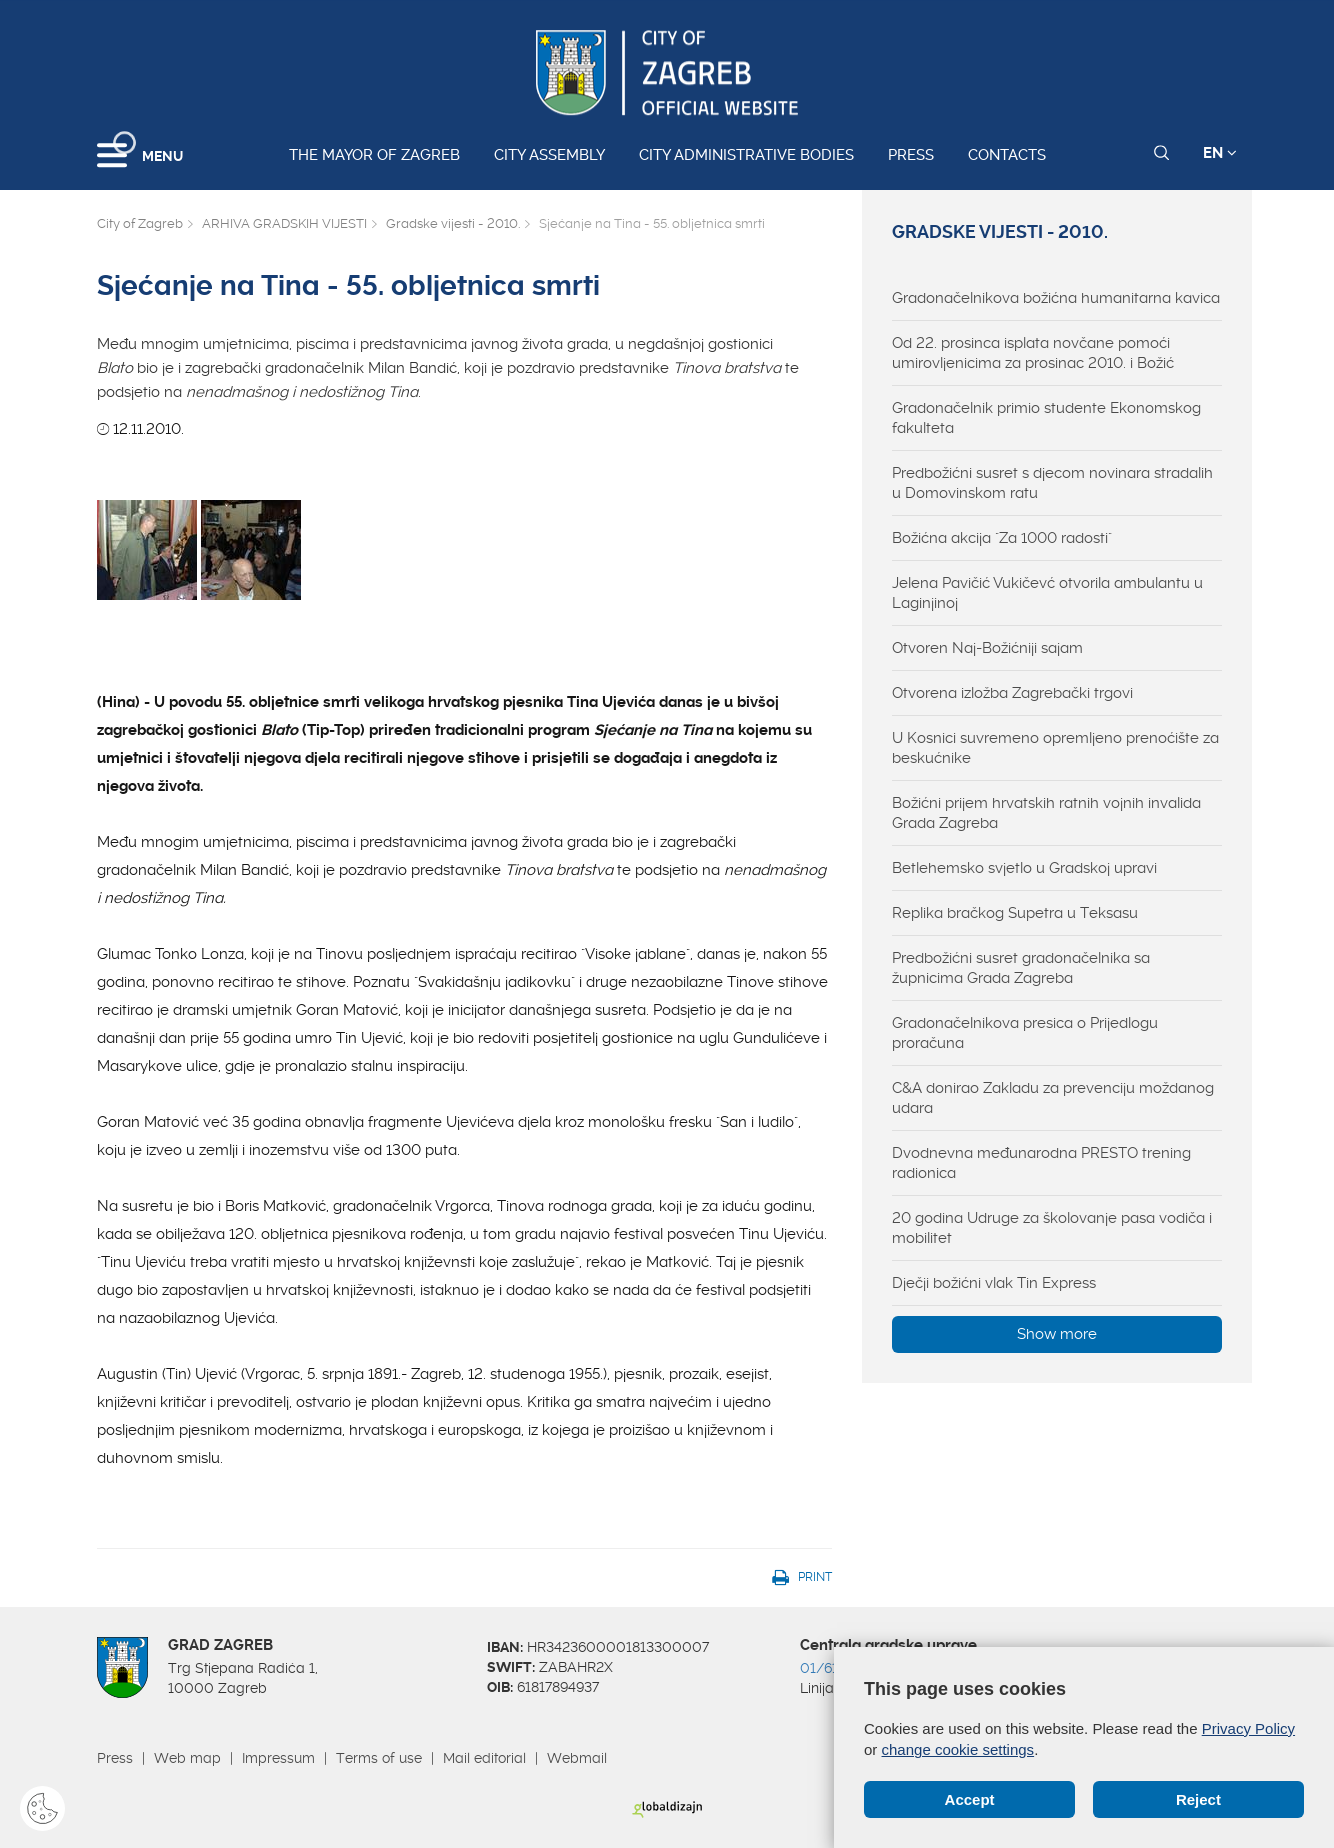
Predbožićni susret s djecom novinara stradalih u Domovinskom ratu (1052, 483)
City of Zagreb (140, 223)
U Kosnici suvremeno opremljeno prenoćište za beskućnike (1055, 748)
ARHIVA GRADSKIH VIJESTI (284, 223)
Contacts (1007, 155)
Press (911, 155)
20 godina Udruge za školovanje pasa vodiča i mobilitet (1052, 1228)
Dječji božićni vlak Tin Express (994, 1283)
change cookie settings (958, 1749)
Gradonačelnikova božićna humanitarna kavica (1056, 298)
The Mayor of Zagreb (374, 155)
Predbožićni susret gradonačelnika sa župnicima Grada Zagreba (1021, 968)
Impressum (278, 1758)
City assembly (549, 155)
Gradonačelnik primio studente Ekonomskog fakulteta (1046, 418)
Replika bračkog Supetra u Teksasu (1015, 913)
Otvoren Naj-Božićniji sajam (987, 648)
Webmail (577, 1758)
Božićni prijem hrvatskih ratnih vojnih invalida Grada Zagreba (1046, 813)
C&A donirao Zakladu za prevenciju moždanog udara (1053, 1098)
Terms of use (379, 1758)
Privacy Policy (1248, 1728)
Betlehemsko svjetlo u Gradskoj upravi (1024, 868)
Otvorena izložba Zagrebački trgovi (1012, 693)
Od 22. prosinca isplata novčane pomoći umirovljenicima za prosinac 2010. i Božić (1033, 353)
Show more (1057, 1334)
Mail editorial (484, 1758)
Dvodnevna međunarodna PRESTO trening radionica (1041, 1163)
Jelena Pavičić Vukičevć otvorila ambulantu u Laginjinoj (1047, 593)
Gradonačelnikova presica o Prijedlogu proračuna (1025, 1033)
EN (1220, 153)
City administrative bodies (746, 155)
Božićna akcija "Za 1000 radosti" (1002, 538)
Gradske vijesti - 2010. (453, 223)
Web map (187, 1758)
